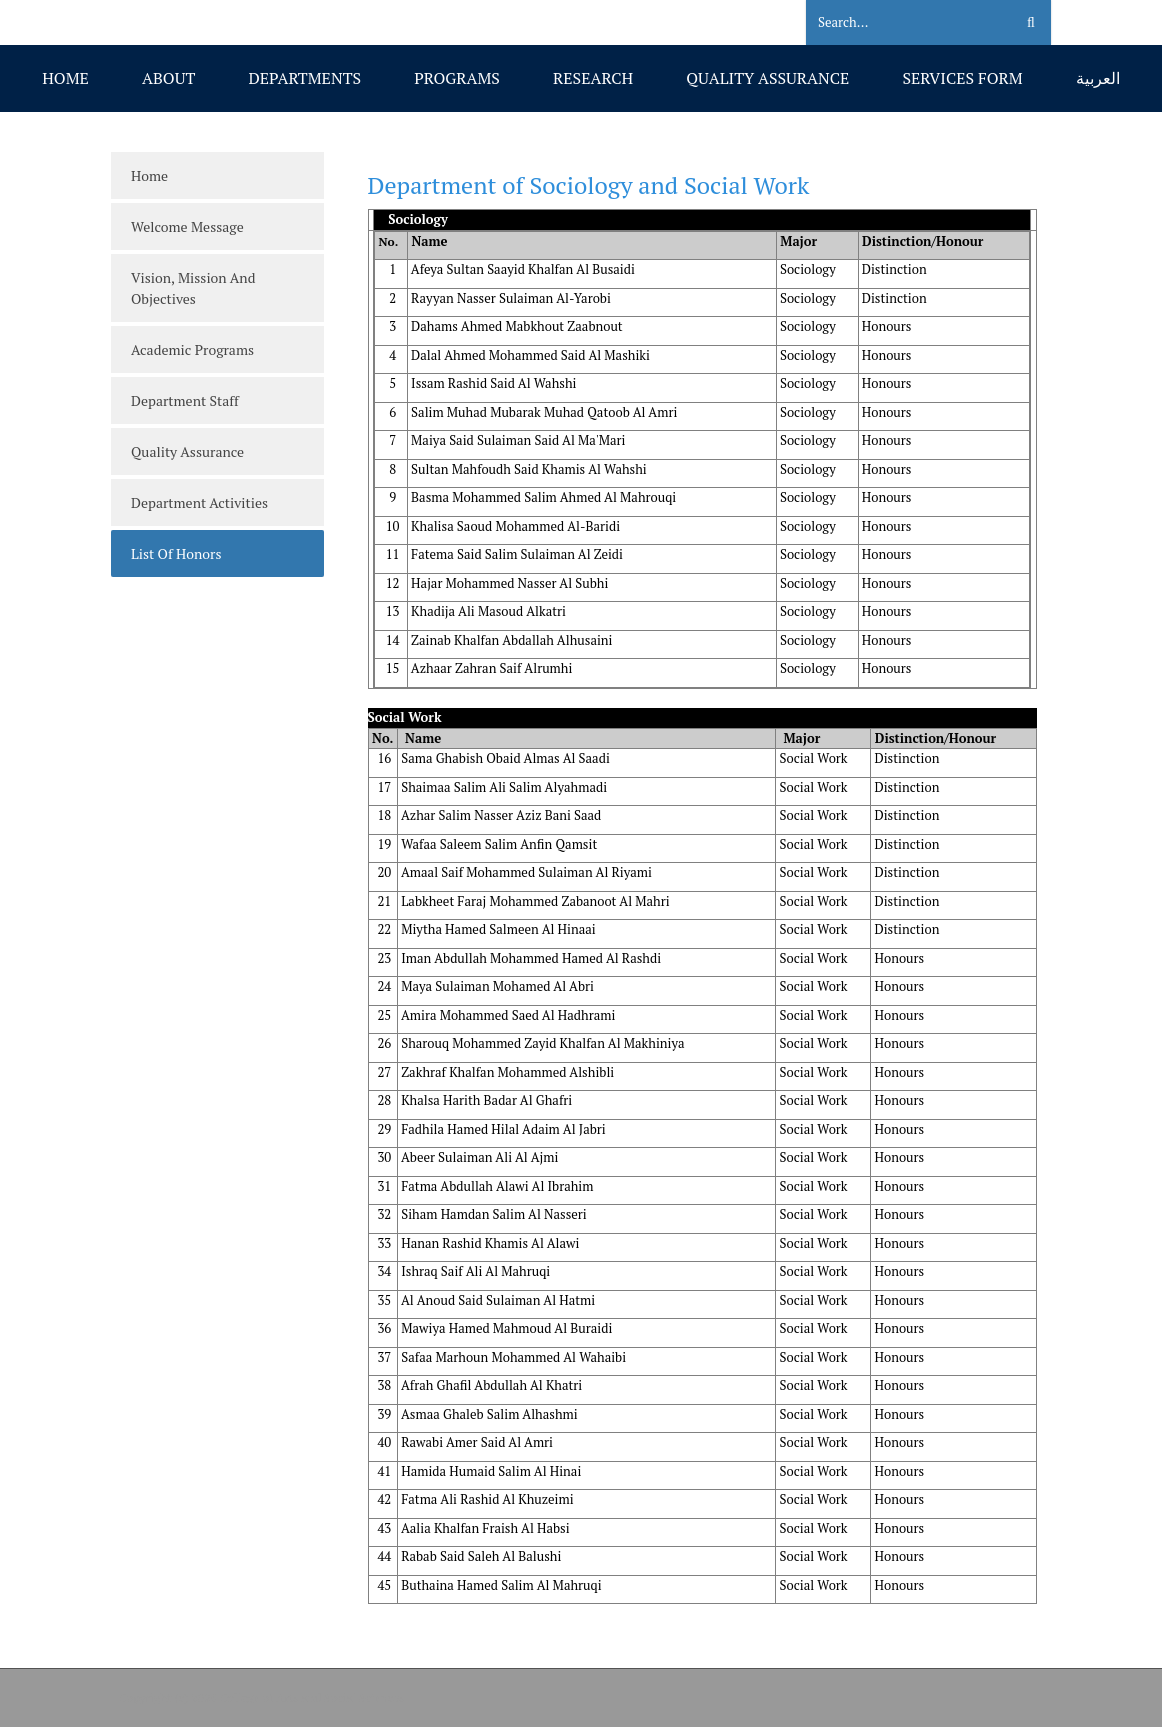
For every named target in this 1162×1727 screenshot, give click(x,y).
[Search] (897, 23)
